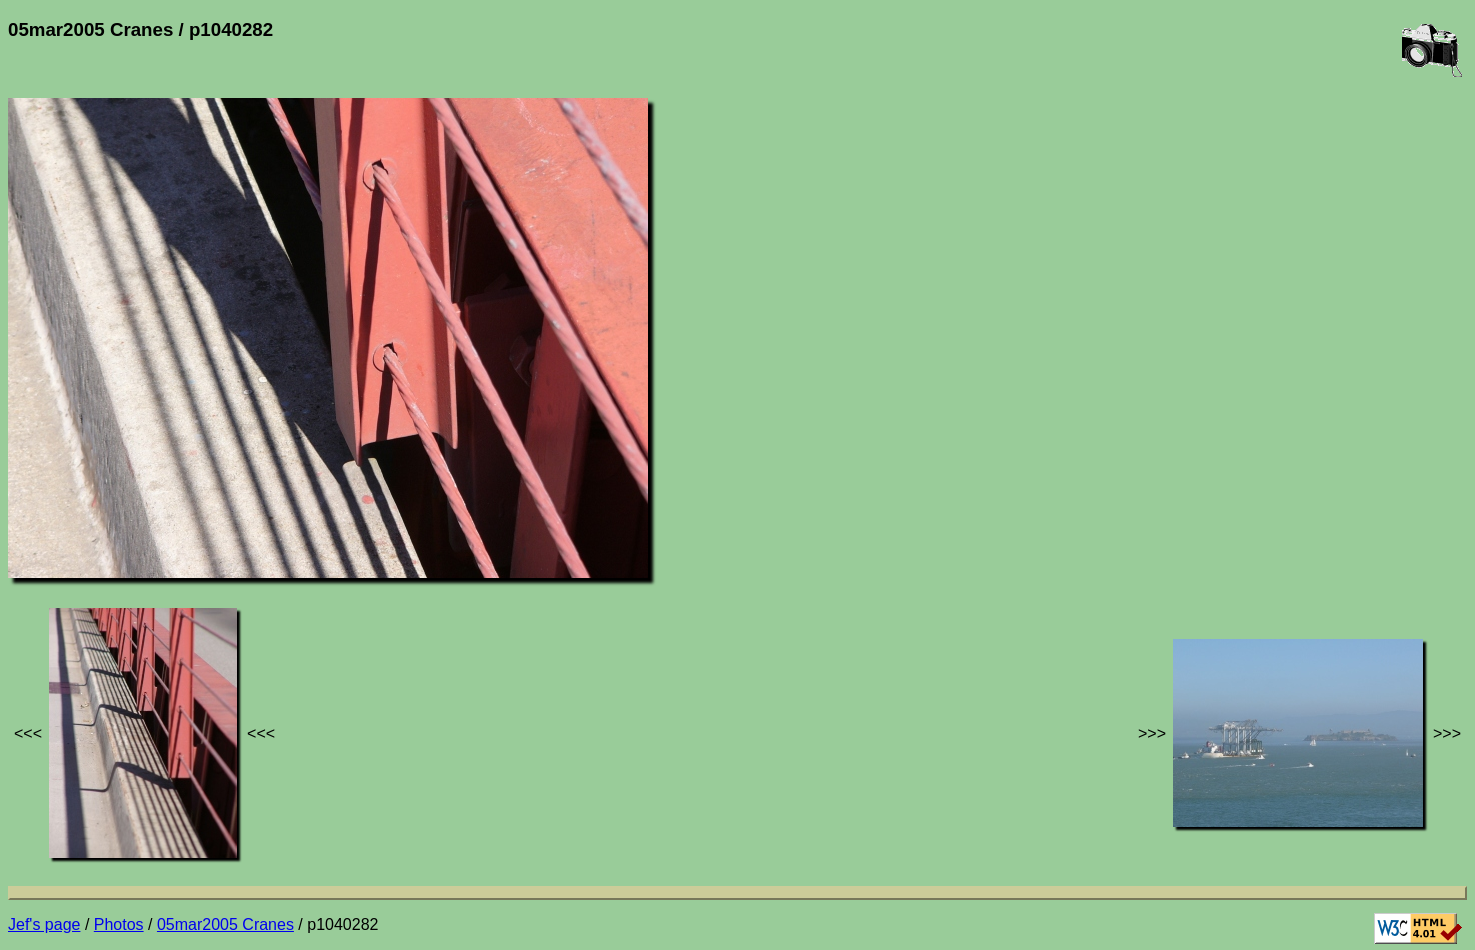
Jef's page (44, 924)
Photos (119, 924)
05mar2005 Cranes (225, 924)
